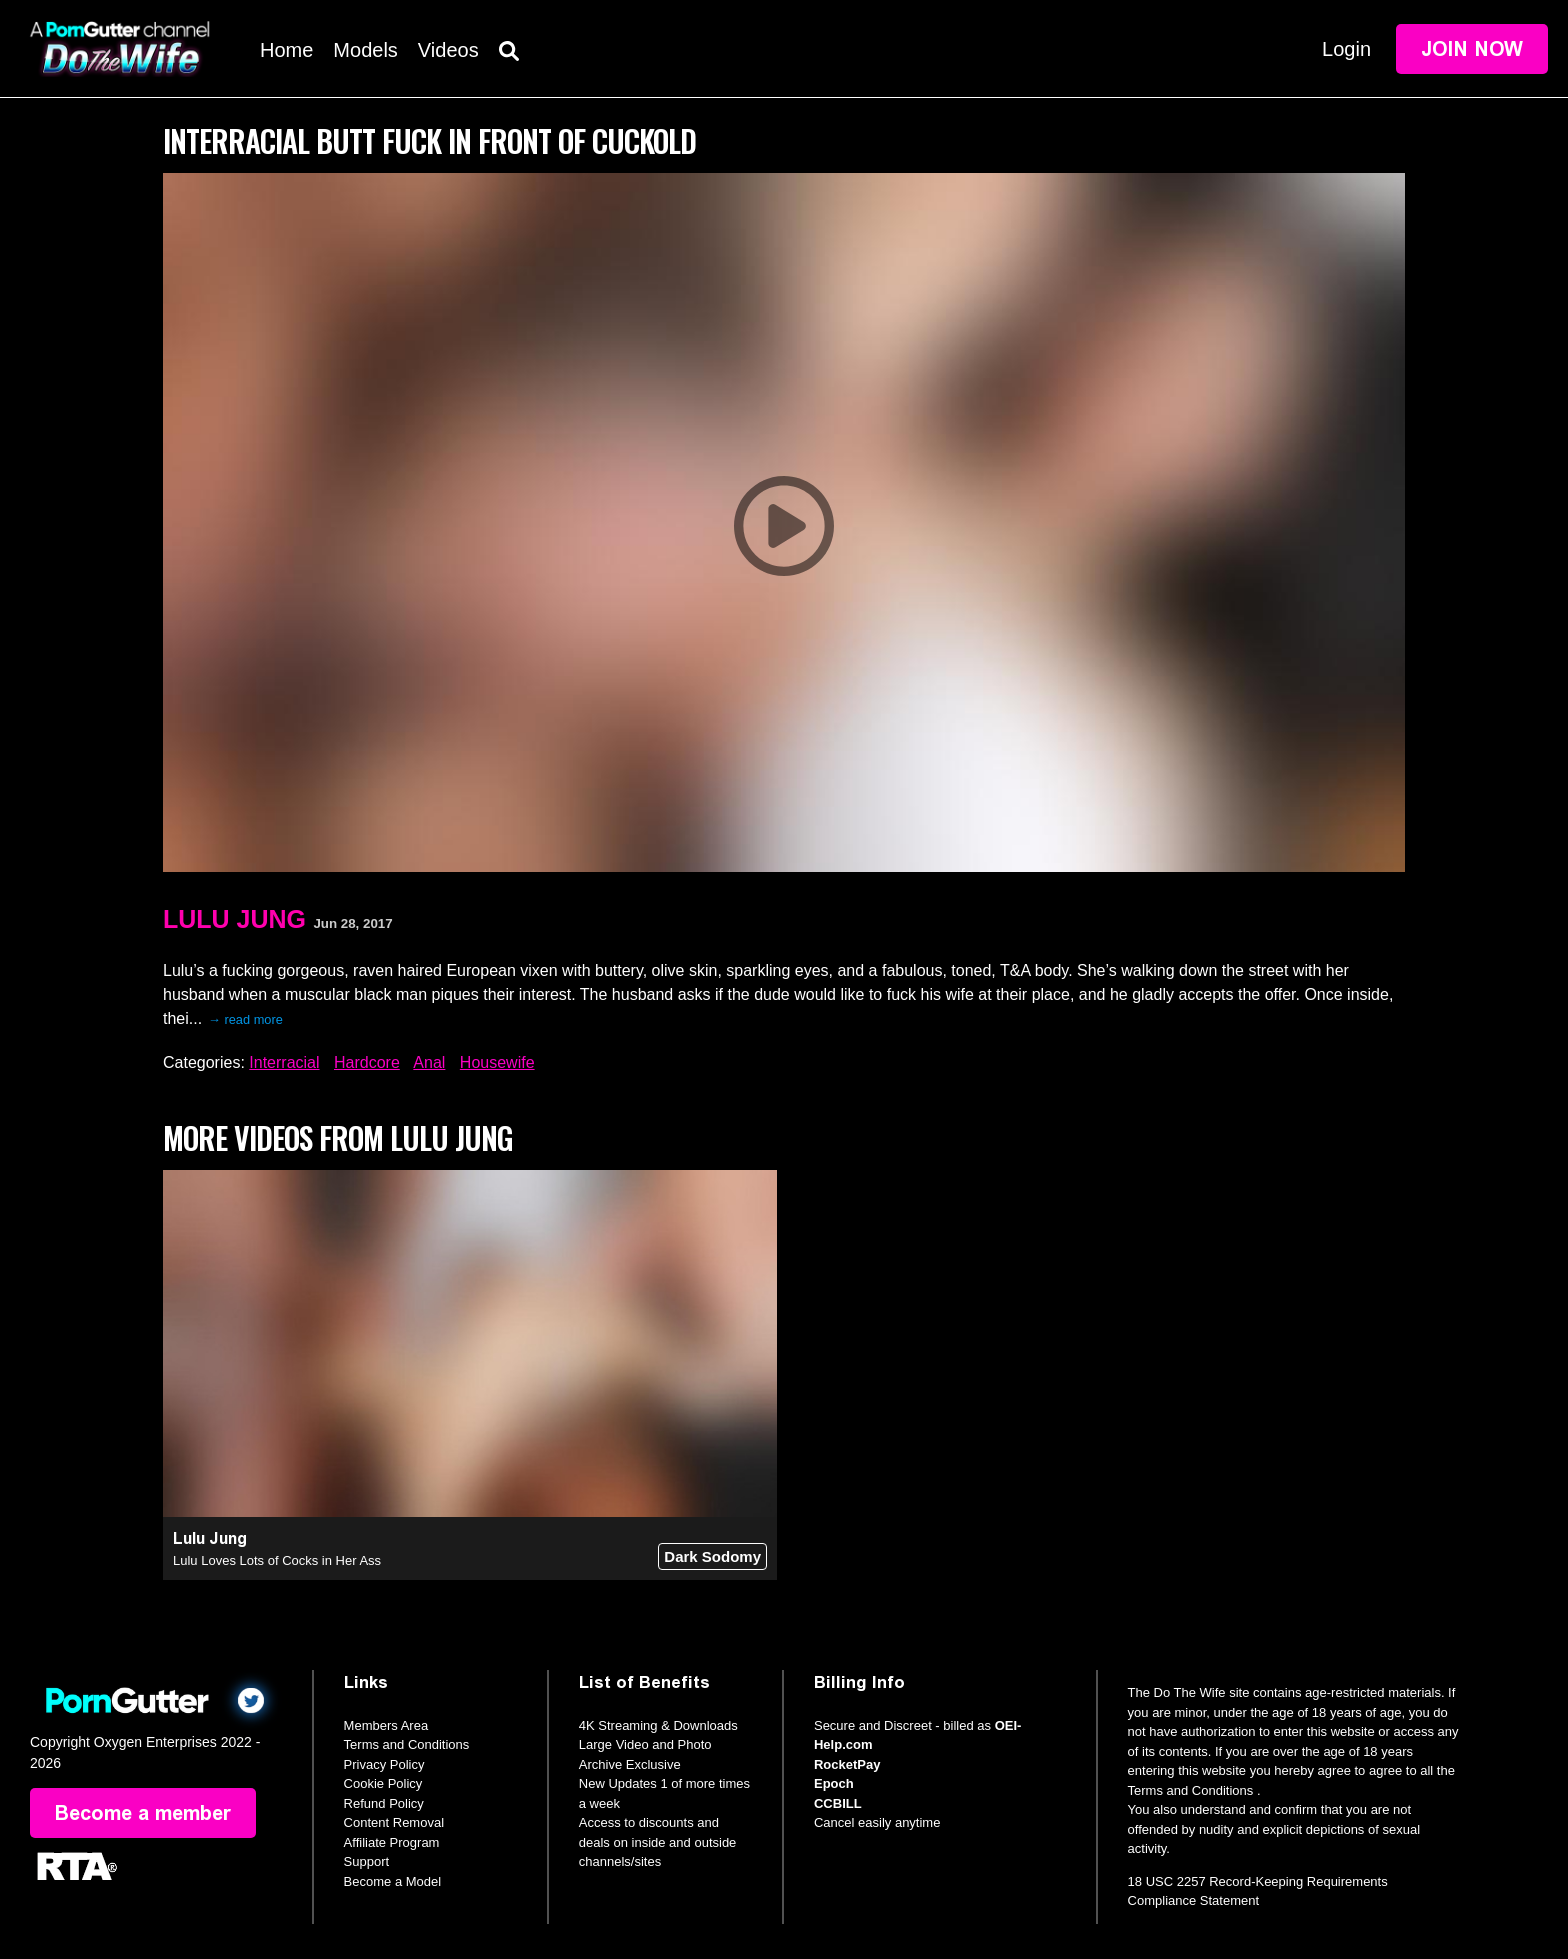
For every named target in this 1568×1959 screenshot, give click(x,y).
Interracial (284, 1062)
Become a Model (393, 1881)
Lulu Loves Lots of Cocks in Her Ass (277, 1560)
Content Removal (394, 1822)
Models (365, 50)
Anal (429, 1062)
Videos (448, 50)
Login (1346, 49)
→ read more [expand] (245, 1019)
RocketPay (847, 1764)
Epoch (834, 1783)
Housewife (497, 1062)
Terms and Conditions (407, 1744)
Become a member (143, 1813)
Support (367, 1861)
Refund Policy (384, 1803)
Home (286, 50)
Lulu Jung (234, 919)
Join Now (1472, 49)
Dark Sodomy (712, 1556)
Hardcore (367, 1062)
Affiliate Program (392, 1842)
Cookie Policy (383, 1783)
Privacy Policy (384, 1764)
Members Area (386, 1725)
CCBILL (838, 1803)
